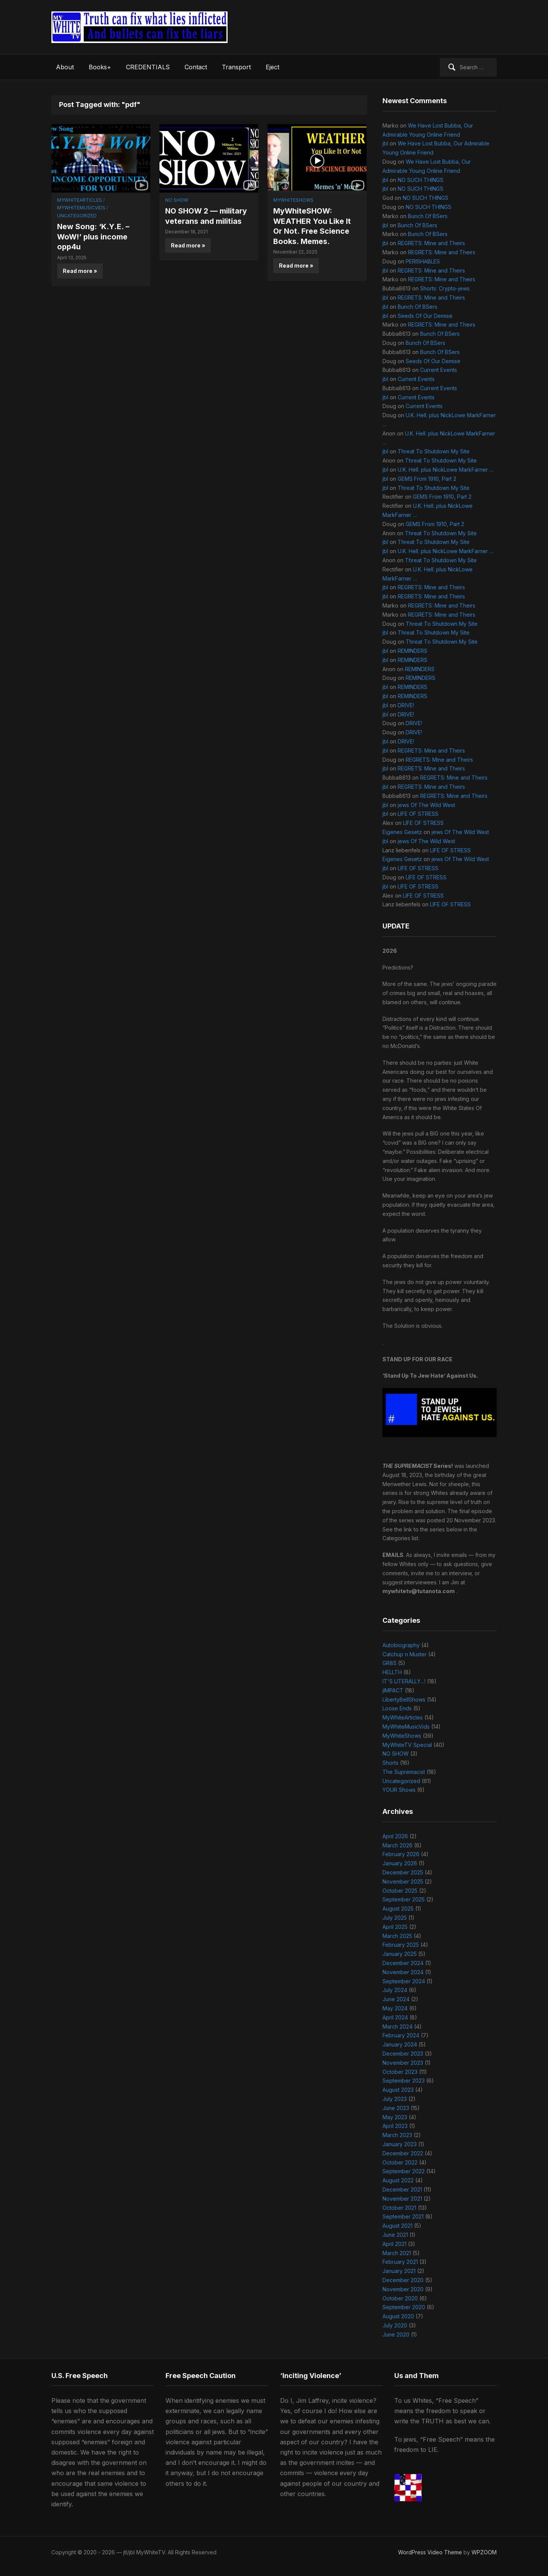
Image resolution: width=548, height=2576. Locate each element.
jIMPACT (392, 1690)
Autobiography (401, 1645)
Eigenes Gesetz (402, 832)
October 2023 (399, 2072)
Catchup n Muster (404, 1654)
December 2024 (403, 1963)
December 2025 (402, 1872)
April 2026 (395, 1836)
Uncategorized (77, 216)
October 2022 (399, 2162)
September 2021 (403, 2216)
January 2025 (399, 1954)
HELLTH (392, 1672)
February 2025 (400, 1944)
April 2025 (395, 1927)
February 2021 (400, 2262)
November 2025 (402, 1881)
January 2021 (399, 2271)
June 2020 (395, 2334)
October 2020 (400, 2298)
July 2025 (394, 1917)
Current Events (438, 370)
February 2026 (400, 1854)
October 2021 (399, 2207)
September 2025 (403, 1899)
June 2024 (395, 1999)
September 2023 (403, 2080)
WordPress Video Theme (430, 2552)
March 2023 (397, 2135)
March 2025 (397, 1936)
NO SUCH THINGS (420, 180)
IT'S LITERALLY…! (403, 1681)
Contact (196, 67)
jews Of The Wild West (426, 805)
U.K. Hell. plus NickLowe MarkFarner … (446, 469)
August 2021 (397, 2225)
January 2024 (399, 2044)
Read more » (80, 270)
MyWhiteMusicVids (81, 208)
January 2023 (399, 2144)
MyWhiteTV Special (407, 1745)
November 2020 (403, 2289)
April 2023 (395, 2126)
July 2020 (394, 2325)
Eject (272, 67)
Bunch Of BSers (428, 216)
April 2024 (395, 2017)
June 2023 (395, 2108)
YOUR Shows (399, 1789)
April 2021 (394, 2244)
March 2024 (397, 2026)
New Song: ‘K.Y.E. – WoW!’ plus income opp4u (93, 236)
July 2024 (394, 1990)
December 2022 (402, 2153)
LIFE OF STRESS (418, 813)
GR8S (389, 1663)
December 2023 (402, 2053)
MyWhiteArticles (79, 200)
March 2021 (396, 2253)
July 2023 (394, 2099)
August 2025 (398, 1908)
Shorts (390, 1762)
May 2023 (394, 2117)
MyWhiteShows (293, 200)
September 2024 (403, 1981)
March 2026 (397, 1845)
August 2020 (398, 2316)
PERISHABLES (423, 261)
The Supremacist (403, 1772)
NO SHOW (176, 200)
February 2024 (400, 2035)
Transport (236, 67)
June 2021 (395, 2234)
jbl (385, 143)
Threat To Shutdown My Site (434, 451)
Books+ (100, 67)
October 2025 (399, 1890)
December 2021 (402, 2189)
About (65, 67)
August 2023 (398, 2089)
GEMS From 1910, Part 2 (427, 478)
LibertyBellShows (403, 1699)
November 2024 (403, 1972)
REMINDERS (412, 651)
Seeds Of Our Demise (425, 316)
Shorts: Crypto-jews (445, 288)
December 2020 (403, 2280)
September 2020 (403, 2307)
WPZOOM (484, 2552)
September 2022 (403, 2171)
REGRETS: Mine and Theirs (431, 243)
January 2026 (399, 1863)
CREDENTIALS (148, 67)
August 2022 (398, 2180)
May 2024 (395, 2008)
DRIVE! (406, 705)
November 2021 (402, 2198)
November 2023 (402, 2062)
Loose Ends (397, 1708)
